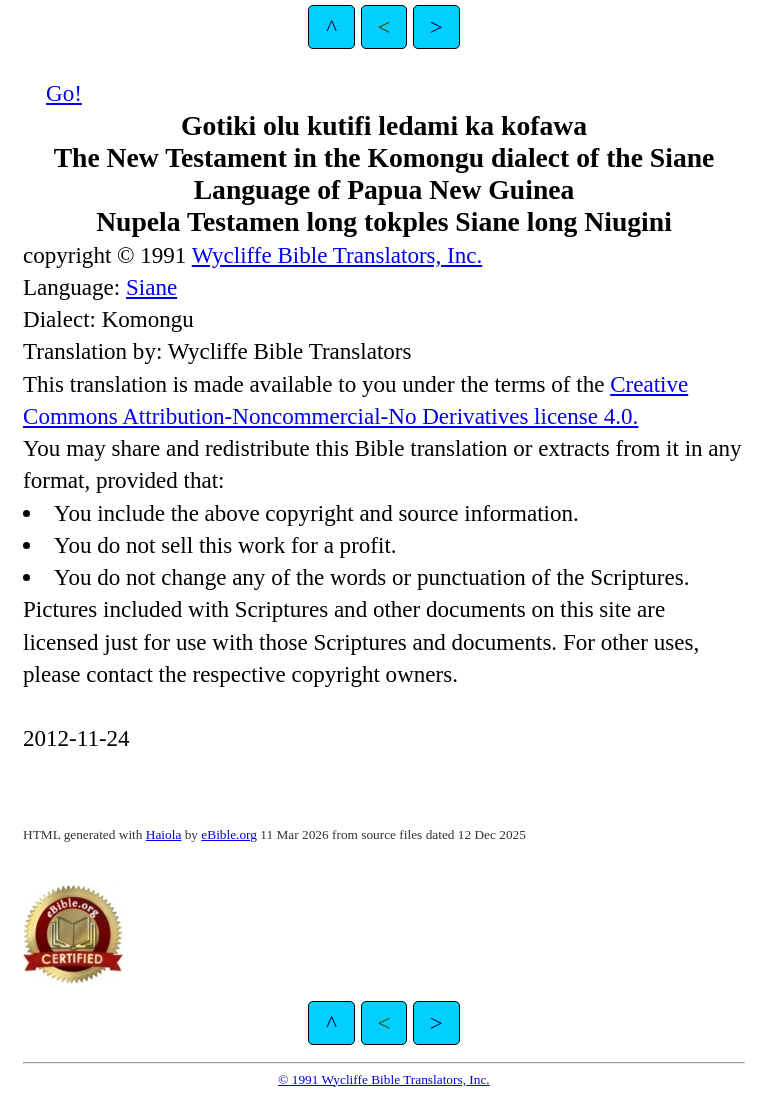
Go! (64, 93)
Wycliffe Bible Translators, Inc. (337, 255)
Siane (151, 287)
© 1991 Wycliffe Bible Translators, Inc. (383, 1079)
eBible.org (229, 834)
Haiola (164, 834)
